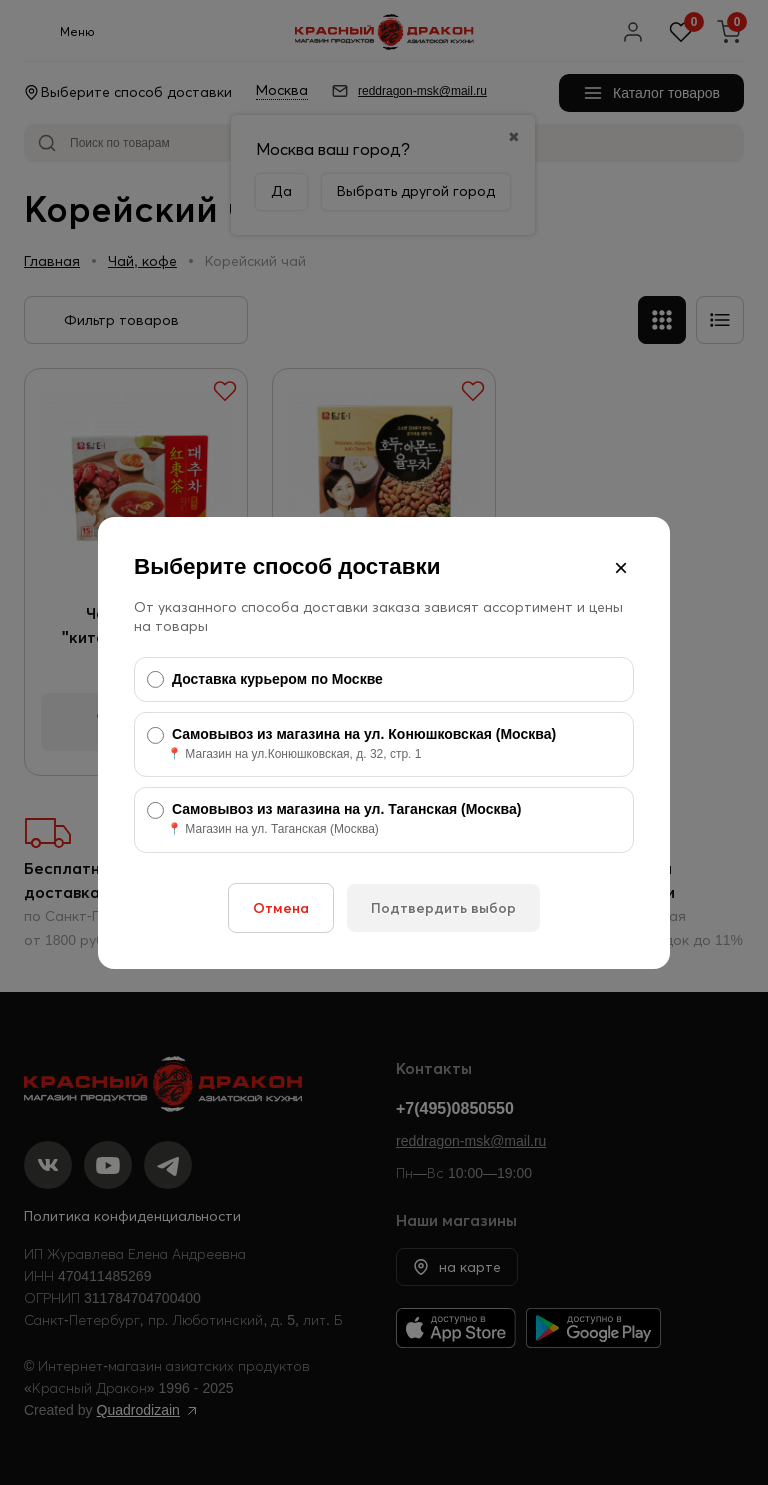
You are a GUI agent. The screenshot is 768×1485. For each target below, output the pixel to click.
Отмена (281, 908)
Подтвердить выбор (443, 908)
